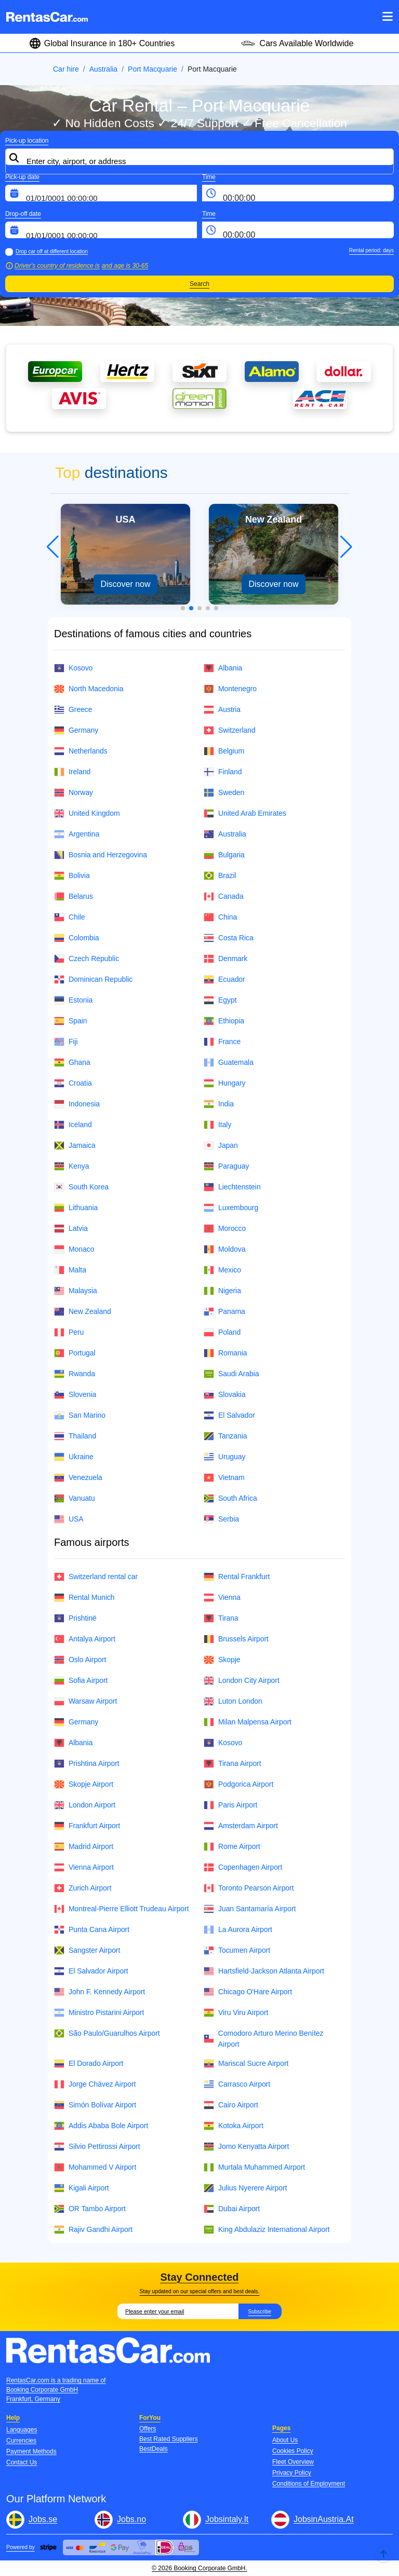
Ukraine (74, 1457)
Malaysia (75, 1290)
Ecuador (224, 979)
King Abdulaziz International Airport (267, 2229)
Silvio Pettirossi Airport (97, 2146)
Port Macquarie (152, 69)
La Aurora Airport (238, 1929)
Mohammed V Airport (95, 2167)
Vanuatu (74, 1498)
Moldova (224, 1249)
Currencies (21, 2440)
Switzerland (230, 730)
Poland (222, 1332)
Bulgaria (224, 855)
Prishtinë (75, 1618)
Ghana (72, 1062)
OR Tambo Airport (90, 2208)
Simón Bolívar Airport (95, 2105)
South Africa (230, 1498)
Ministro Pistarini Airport (99, 2012)
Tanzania (225, 1436)
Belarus (73, 896)
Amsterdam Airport (241, 1825)
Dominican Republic (93, 979)
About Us (285, 2440)
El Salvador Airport (91, 1971)
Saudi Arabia (231, 1373)
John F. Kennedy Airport (99, 1992)
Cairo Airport (231, 2105)
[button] (183, 608)
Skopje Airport (83, 1784)
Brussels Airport (236, 1639)
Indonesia (77, 1104)
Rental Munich (84, 1597)
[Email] (177, 2311)
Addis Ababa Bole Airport (101, 2125)
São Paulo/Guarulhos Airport (107, 2033)
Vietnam (224, 1477)
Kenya (71, 1166)
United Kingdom (87, 813)
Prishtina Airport (86, 1763)
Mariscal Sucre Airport (246, 2063)
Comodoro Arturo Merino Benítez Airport (263, 2038)
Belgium (224, 751)
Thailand (75, 1436)
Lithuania (76, 1207)
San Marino (79, 1415)
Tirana (221, 1618)
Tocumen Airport (237, 1950)
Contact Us (21, 2462)
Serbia (221, 1519)
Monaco (74, 1249)
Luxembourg (231, 1207)
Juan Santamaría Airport (250, 1908)
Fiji (66, 1041)
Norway (73, 792)
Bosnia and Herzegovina (100, 855)
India (219, 1104)
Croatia (73, 1083)
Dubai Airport (232, 2208)
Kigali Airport (81, 2188)
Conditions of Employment (308, 2483)
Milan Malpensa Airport (247, 1722)
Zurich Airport (82, 1888)
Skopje (222, 1659)
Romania (225, 1353)
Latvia (71, 1228)
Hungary (224, 1083)
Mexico (222, 1270)
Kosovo (73, 668)
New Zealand (82, 1311)
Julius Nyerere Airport (245, 2188)
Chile (69, 917)
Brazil (220, 875)
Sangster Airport (87, 1950)
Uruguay (224, 1457)
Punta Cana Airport (91, 1929)
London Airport (84, 1805)
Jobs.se (43, 2519)
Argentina (76, 834)
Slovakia (224, 1394)
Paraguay (226, 1166)
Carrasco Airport (237, 2084)
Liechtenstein (232, 1187)
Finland (223, 772)
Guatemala (229, 1062)
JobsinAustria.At (324, 2519)
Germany (76, 730)
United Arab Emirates (245, 813)
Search (199, 283)
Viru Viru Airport (236, 2012)
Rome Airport (232, 1846)
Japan (221, 1145)
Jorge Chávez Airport (95, 2084)
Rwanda (74, 1373)
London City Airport (242, 1680)
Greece (73, 709)
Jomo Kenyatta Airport (246, 2146)
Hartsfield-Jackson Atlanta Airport (264, 1971)
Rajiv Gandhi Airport (93, 2229)
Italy (217, 1124)
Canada (224, 896)
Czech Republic (86, 958)
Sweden (224, 792)
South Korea (81, 1187)
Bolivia (72, 875)
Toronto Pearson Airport (249, 1888)
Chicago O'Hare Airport (248, 1992)
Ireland (72, 772)
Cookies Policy (292, 2451)
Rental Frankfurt (237, 1576)
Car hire (66, 69)
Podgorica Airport (238, 1784)
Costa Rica (229, 938)
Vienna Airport (84, 1867)
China (220, 917)
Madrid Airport (83, 1846)
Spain (70, 1021)
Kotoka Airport (233, 2125)
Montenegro (230, 688)
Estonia (73, 1000)
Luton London (233, 1701)
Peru (69, 1332)
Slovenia (75, 1394)
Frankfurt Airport (87, 1825)
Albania (223, 668)
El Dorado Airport (88, 2063)
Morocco (225, 1228)
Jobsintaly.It (226, 2519)
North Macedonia (89, 688)
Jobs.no (131, 2519)
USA (69, 1519)
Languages (21, 2429)
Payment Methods (31, 2451)
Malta (70, 1270)
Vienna (222, 1597)
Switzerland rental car (96, 1576)
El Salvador (229, 1415)
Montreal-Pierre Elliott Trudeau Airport (121, 1908)
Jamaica (75, 1145)
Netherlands (81, 751)
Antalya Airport (84, 1639)
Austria (222, 709)
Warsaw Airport (85, 1701)
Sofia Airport (81, 1680)
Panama (224, 1311)
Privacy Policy (291, 2472)
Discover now (125, 584)
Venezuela (78, 1477)
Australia (103, 69)
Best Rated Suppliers (168, 2439)
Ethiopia (224, 1021)
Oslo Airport (80, 1659)
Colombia (76, 938)
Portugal (75, 1353)
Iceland (73, 1124)
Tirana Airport (232, 1763)
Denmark (225, 958)
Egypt (220, 1000)
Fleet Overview (293, 2461)
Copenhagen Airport (243, 1867)
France (222, 1041)
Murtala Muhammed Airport (254, 2167)
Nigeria (222, 1290)
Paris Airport (230, 1805)
